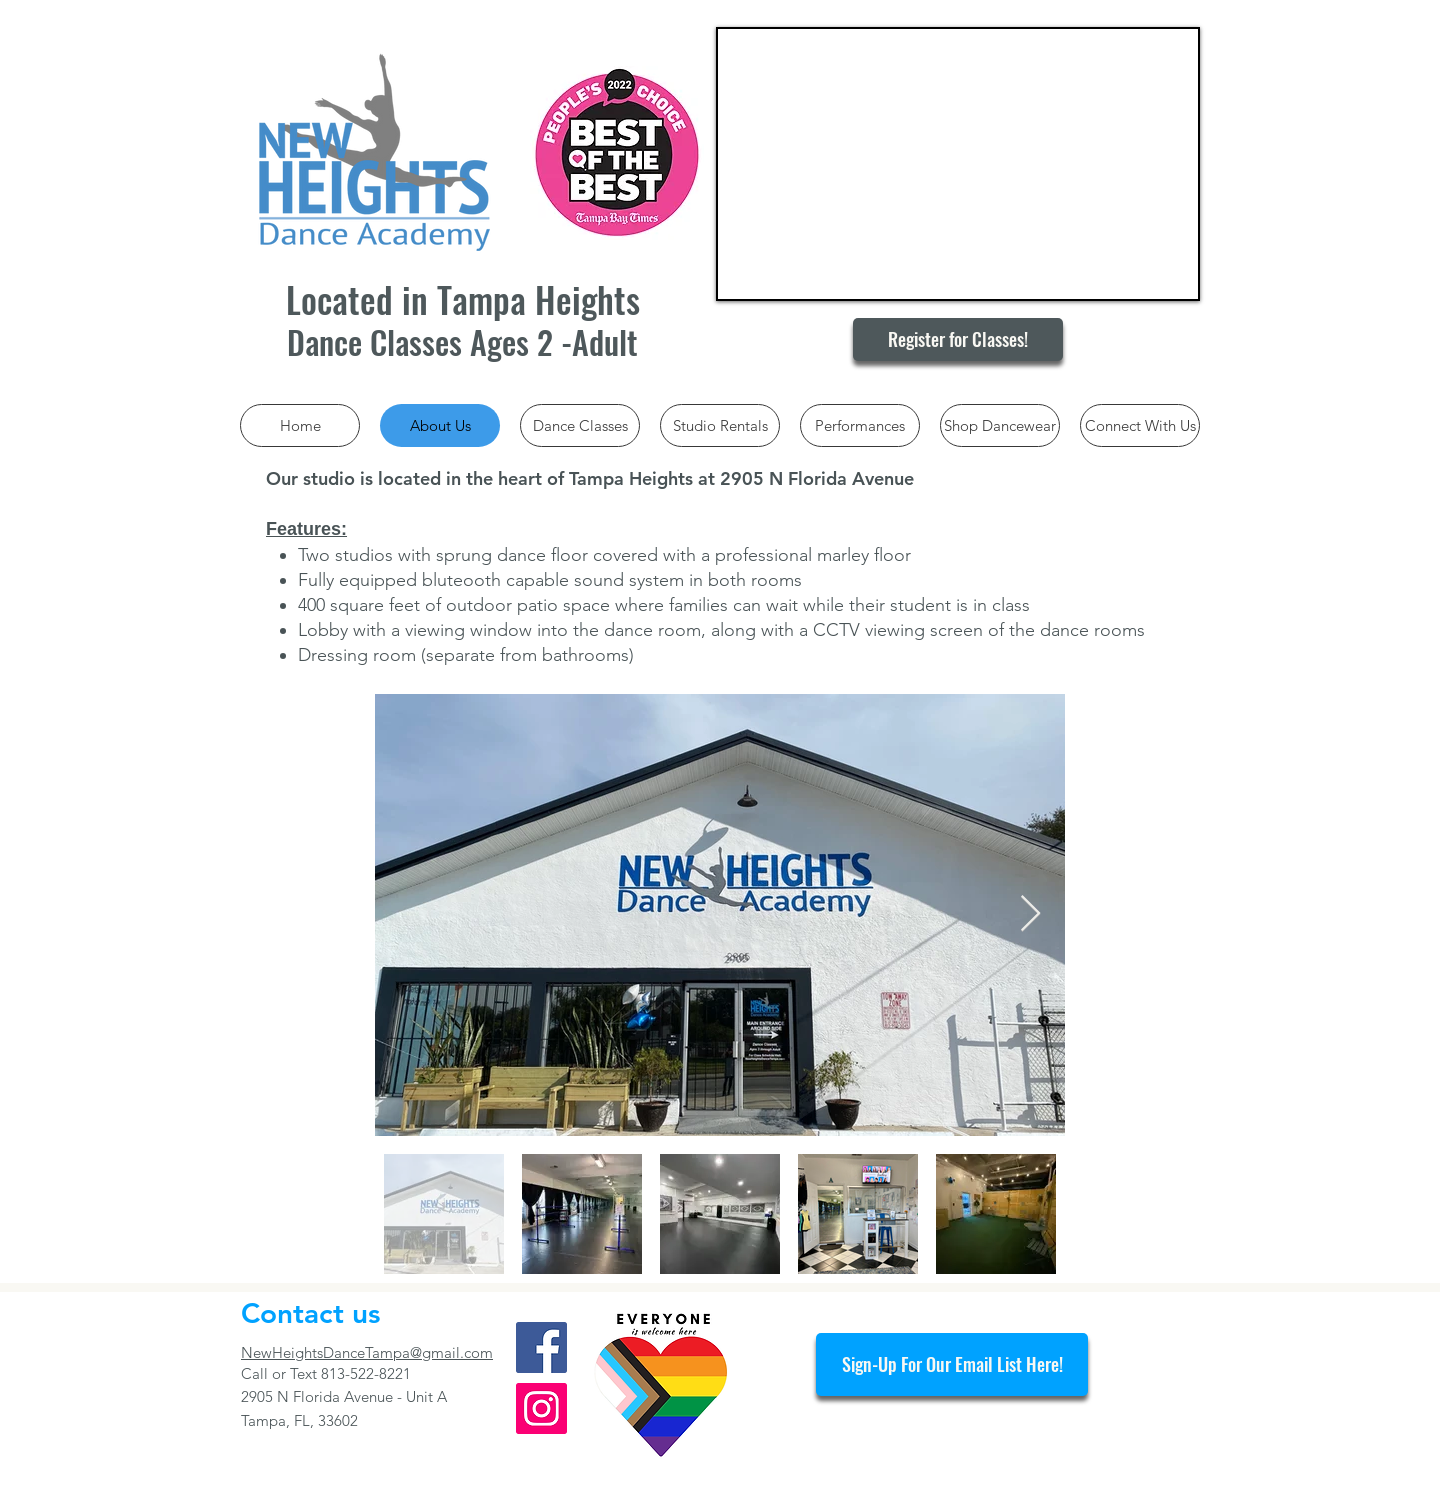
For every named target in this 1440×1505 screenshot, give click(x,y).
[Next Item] (1030, 914)
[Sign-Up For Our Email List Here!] (952, 1364)
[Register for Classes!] (958, 339)
